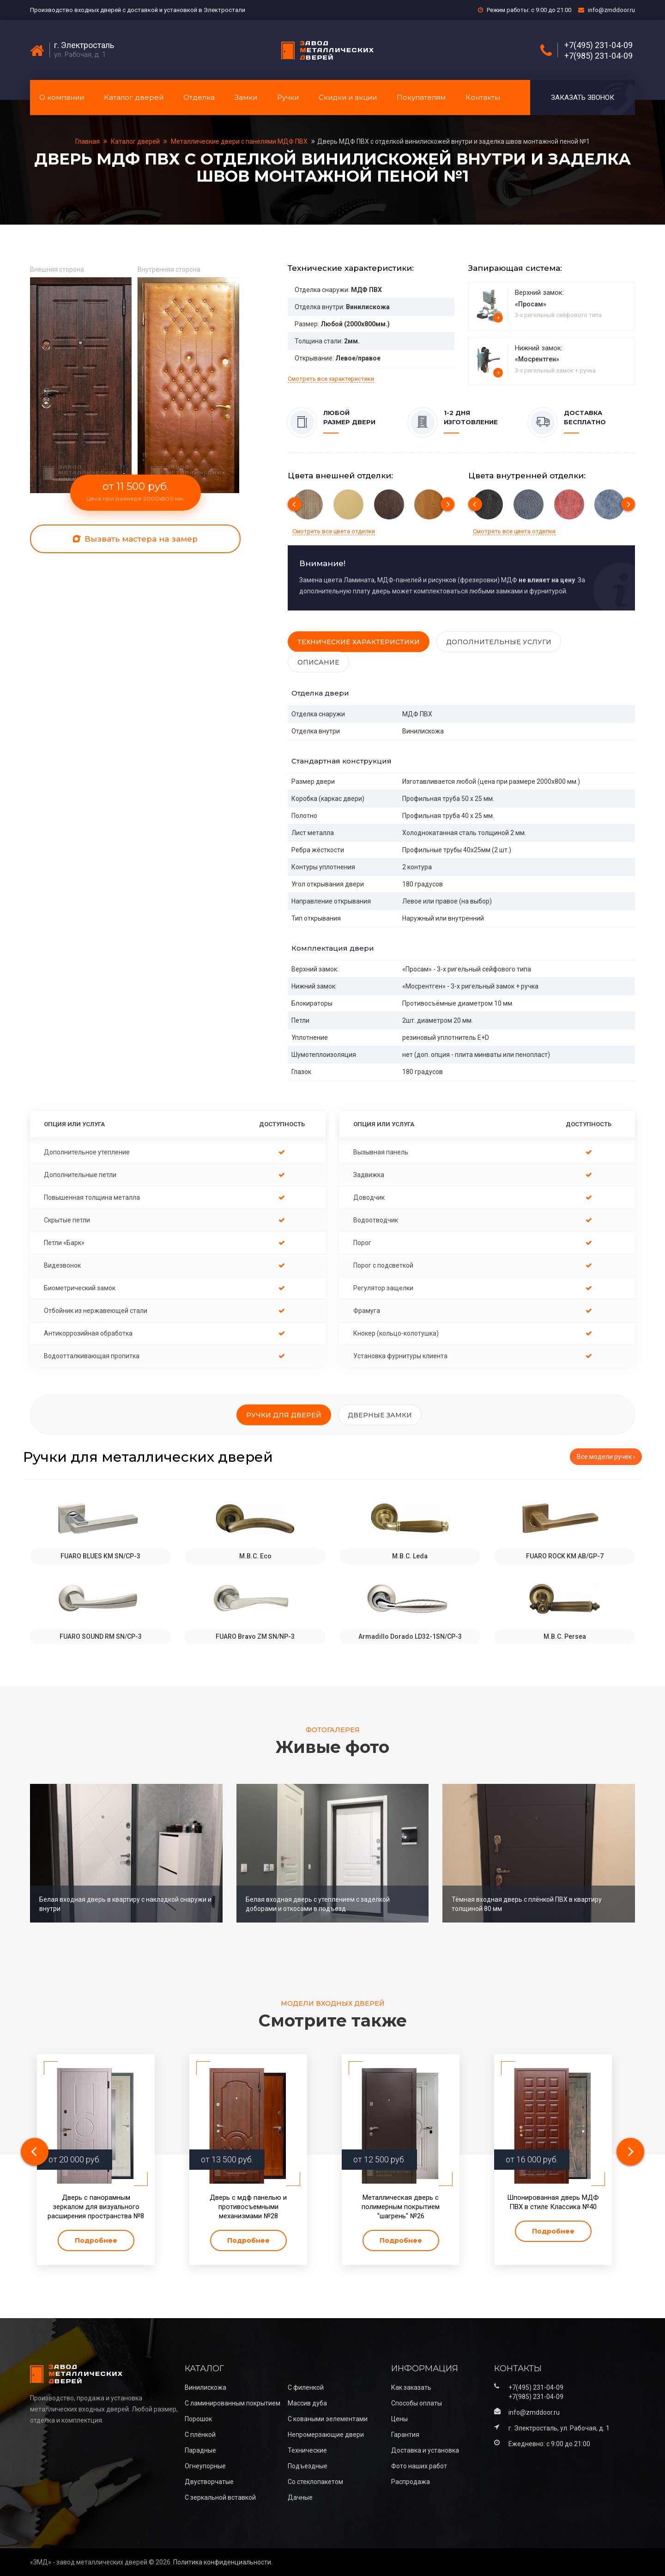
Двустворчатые (209, 2481)
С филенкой (306, 2387)
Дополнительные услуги (498, 642)
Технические (307, 2450)
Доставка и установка (425, 2450)
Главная (88, 141)
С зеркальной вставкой (220, 2497)
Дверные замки (380, 1415)
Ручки (288, 97)
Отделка (199, 97)
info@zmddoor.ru (611, 9)
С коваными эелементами (328, 2419)
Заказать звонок (582, 97)
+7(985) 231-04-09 (598, 56)
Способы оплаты (416, 2403)
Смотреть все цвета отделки (333, 531)
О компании (61, 97)
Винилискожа (205, 2387)
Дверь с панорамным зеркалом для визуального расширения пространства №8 (96, 2206)
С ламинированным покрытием (232, 2403)
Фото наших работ (419, 2466)
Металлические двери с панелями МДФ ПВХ (239, 141)
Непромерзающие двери (326, 2434)
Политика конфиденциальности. (222, 2562)
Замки (246, 97)
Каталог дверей (133, 97)
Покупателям (421, 97)
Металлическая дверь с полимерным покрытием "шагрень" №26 (401, 2206)
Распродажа (410, 2481)
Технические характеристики (358, 642)
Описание (318, 662)
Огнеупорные (205, 2466)
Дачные (300, 2497)
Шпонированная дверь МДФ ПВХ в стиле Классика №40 (553, 2202)
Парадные (200, 2450)
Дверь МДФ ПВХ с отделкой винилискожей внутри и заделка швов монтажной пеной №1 (453, 141)
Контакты (483, 97)
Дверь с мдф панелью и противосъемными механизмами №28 (248, 2206)
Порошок (198, 2419)
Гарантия (405, 2434)
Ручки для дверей (283, 1415)
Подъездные (307, 2466)
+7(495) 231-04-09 (598, 45)
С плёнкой (200, 2434)
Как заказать (411, 2387)
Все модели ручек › (606, 1456)
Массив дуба (307, 2403)
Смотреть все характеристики (331, 378)
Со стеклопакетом (315, 2481)
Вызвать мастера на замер (135, 538)
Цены (399, 2419)
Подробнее (96, 2240)
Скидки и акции (348, 97)
